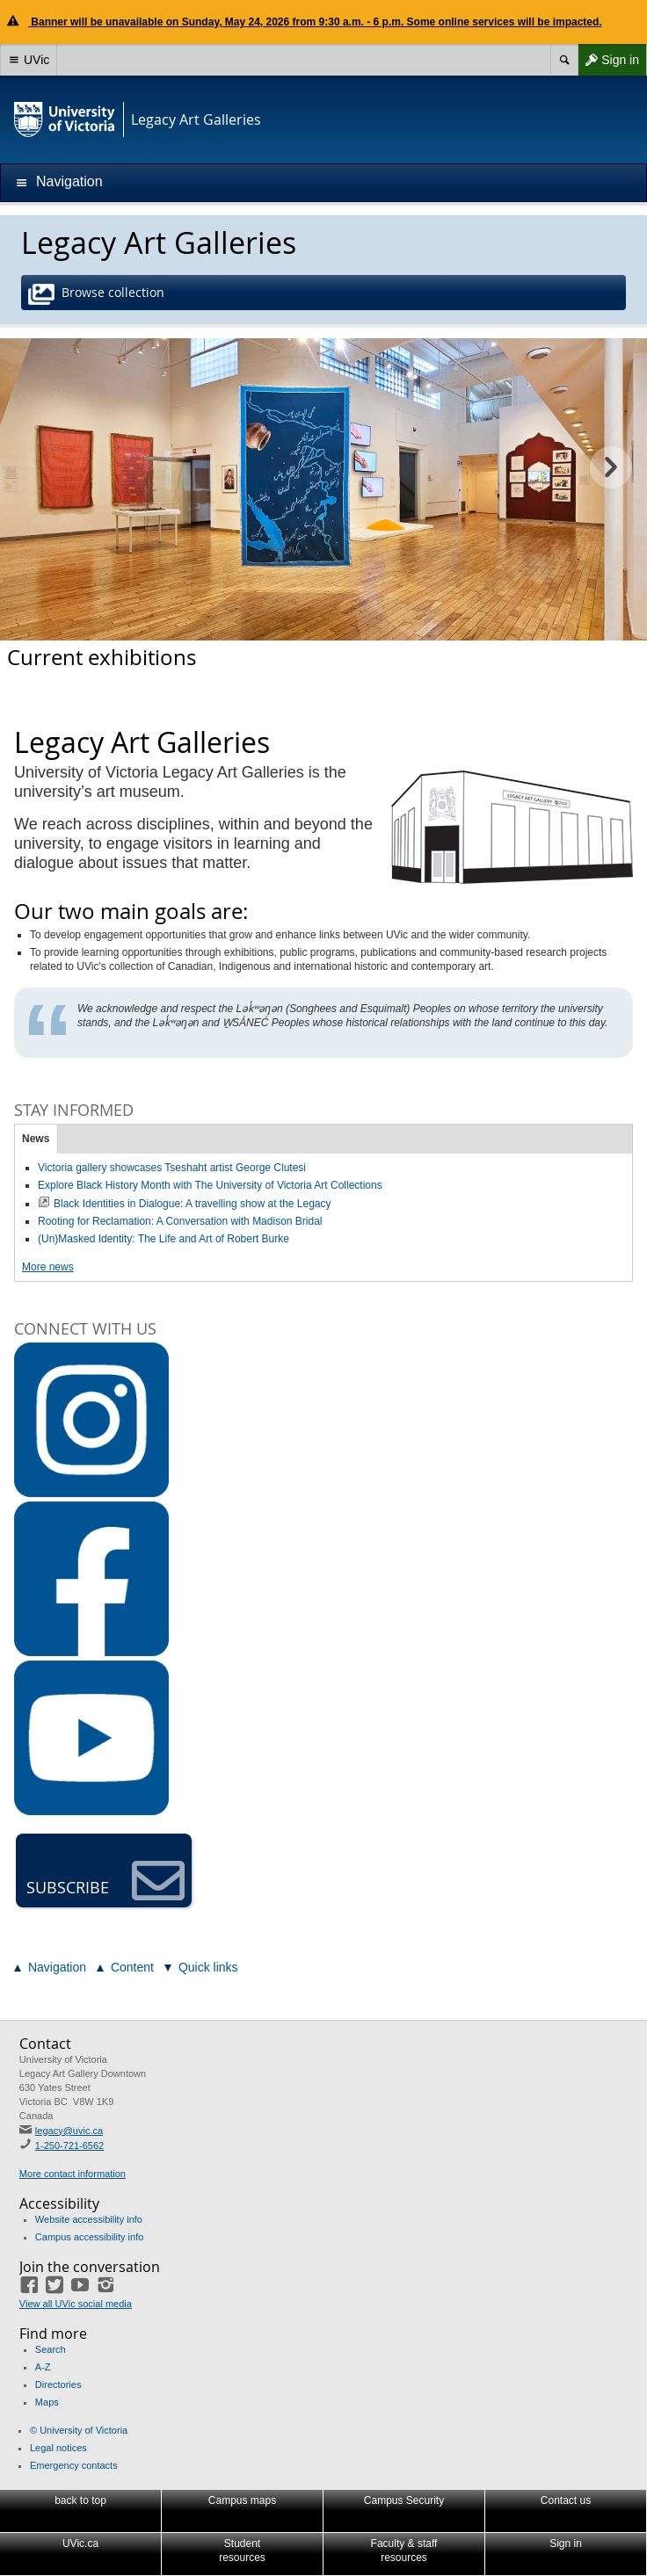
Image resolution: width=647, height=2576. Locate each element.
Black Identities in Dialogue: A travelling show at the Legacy (192, 1204)
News (35, 1138)
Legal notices (58, 2447)
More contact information (72, 2173)
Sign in (608, 60)
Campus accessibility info (89, 2237)
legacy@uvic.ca (69, 2130)
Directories (58, 2384)
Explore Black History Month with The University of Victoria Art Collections (210, 1185)
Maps (47, 2402)
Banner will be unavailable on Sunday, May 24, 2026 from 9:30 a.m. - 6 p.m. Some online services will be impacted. (315, 22)
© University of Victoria (78, 2430)
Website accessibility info (88, 2219)
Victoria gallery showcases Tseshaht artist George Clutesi (172, 1167)
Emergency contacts (74, 2465)
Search (50, 2349)
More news (48, 1267)
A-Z (43, 2367)
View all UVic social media (75, 2303)
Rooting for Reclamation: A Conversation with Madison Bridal (180, 1221)
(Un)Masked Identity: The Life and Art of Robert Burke (163, 1239)
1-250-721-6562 (69, 2145)
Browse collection (98, 294)
